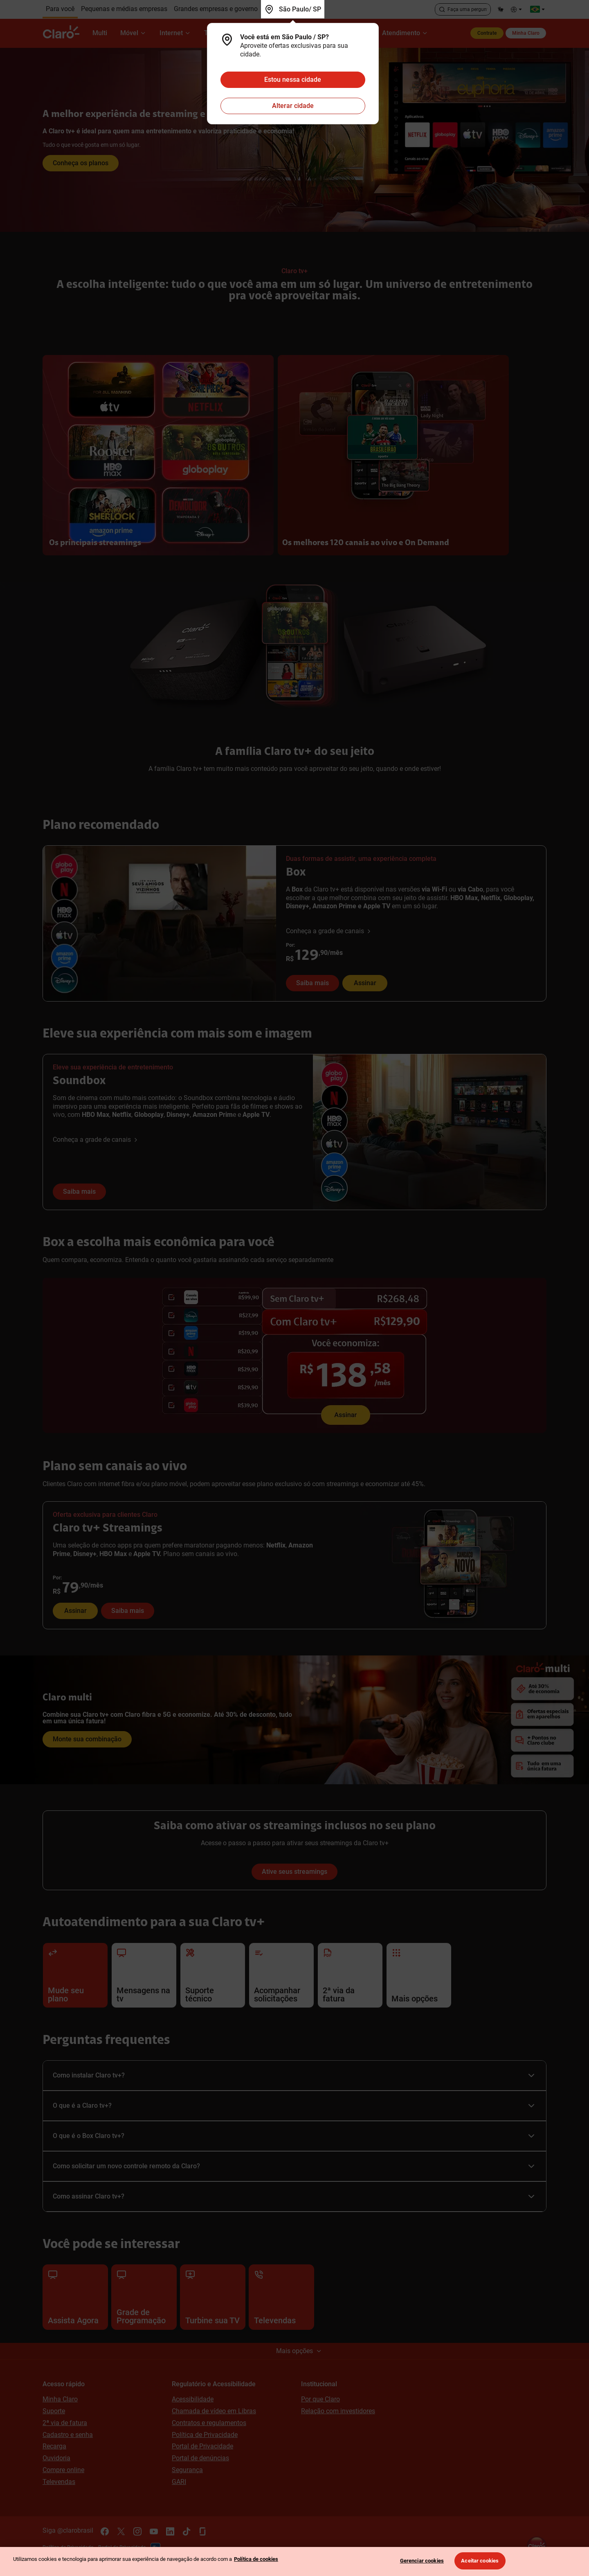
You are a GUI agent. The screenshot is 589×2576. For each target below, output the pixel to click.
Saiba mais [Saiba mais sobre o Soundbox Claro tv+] (79, 1191)
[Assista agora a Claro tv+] (75, 2297)
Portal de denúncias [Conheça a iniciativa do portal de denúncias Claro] (200, 2458)
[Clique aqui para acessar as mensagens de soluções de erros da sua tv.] (144, 1975)
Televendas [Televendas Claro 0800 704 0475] (59, 2482)
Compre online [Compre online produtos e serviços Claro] (63, 2470)
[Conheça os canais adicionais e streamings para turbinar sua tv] (212, 2297)
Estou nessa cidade (292, 79)
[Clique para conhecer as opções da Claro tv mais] (294, 140)
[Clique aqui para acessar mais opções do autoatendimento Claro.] (419, 1975)
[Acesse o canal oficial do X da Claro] (121, 2531)
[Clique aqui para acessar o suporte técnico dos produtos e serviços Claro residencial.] (212, 1975)
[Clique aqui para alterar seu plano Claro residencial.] (75, 1975)
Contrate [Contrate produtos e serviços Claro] (487, 33)
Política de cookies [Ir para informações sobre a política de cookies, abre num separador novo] (256, 2559)
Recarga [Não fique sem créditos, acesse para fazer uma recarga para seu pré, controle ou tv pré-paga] (54, 2446)
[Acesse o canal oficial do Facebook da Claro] (105, 2531)
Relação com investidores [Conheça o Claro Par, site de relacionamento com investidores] (338, 2411)
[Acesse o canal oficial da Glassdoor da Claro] (203, 2531)
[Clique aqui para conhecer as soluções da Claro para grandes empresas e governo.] (216, 9)
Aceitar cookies (480, 2561)
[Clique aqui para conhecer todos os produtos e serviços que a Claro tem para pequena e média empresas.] (124, 9)
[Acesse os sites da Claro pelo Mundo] (537, 9)
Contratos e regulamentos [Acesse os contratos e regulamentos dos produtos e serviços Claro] (209, 2423)
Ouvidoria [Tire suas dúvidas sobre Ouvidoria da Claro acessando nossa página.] (56, 2458)
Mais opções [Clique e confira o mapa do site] (299, 2351)
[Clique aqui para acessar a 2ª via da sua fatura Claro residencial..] (350, 1975)
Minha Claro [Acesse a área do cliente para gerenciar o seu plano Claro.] (526, 33)
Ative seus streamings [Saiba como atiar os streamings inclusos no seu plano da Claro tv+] (294, 1871)
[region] (294, 2561)
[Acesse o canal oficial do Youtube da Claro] (154, 2531)
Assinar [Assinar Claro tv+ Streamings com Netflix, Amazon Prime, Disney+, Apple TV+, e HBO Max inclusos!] (75, 1611)
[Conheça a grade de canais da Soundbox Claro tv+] (96, 1140)
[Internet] (175, 33)
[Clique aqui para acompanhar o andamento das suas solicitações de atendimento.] (281, 1975)
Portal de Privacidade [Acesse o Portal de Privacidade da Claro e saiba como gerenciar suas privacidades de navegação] (202, 2446)
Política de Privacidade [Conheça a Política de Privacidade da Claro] (205, 2435)
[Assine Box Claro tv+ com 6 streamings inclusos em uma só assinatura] (294, 1356)
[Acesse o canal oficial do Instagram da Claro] (137, 2531)
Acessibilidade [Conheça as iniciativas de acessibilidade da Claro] (193, 2399)
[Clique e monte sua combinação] (294, 1719)
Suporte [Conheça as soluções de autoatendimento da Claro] (54, 2411)
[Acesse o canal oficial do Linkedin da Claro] (170, 2531)
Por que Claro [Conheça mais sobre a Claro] (320, 2399)
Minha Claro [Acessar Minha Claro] (60, 2399)
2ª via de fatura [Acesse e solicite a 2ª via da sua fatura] (65, 2423)
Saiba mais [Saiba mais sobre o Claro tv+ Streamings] (127, 1611)
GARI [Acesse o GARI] (179, 2482)
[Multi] (100, 33)
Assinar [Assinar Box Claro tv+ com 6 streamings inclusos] (365, 983)
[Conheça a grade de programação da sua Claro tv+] (144, 2297)
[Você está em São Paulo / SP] (292, 9)
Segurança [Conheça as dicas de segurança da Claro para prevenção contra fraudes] (187, 2470)
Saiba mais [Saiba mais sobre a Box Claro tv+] (312, 983)
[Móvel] (133, 33)
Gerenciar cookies (422, 2561)
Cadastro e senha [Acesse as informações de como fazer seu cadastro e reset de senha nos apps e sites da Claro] (68, 2435)
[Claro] (64, 33)
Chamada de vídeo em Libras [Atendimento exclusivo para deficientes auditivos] (214, 2411)
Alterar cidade (293, 106)
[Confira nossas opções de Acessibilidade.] (517, 9)
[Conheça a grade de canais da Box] (329, 931)
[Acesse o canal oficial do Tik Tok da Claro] (186, 2531)
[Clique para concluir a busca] (442, 9)
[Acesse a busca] (463, 9)
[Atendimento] (405, 33)
